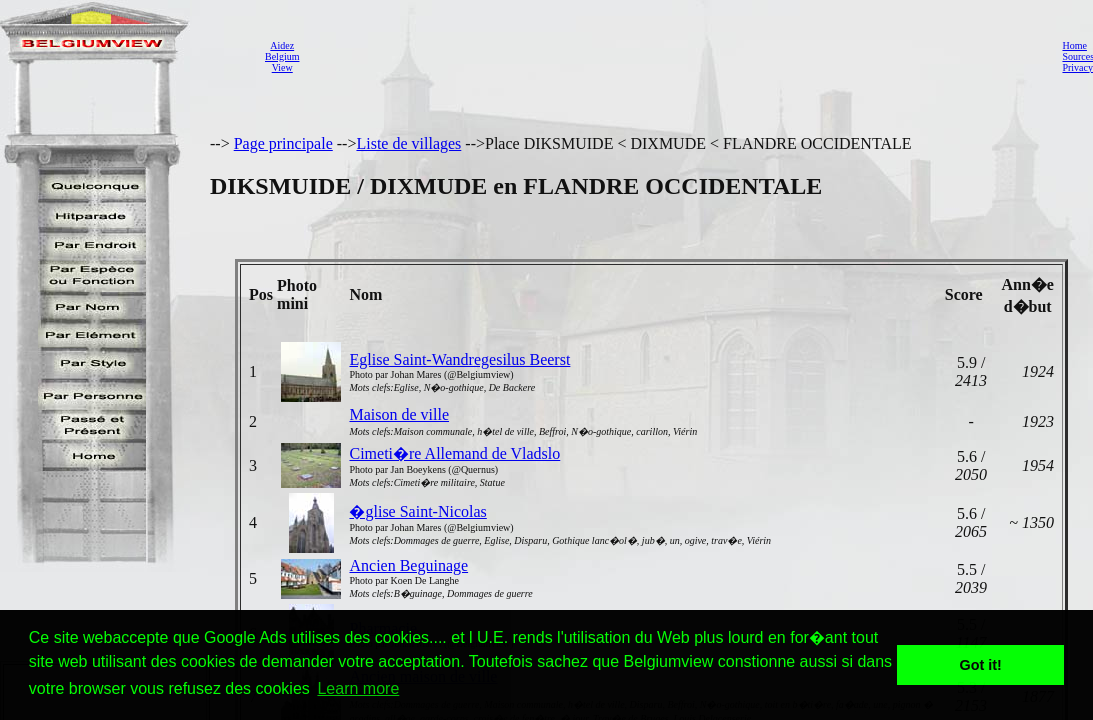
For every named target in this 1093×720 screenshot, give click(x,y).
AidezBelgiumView (282, 56)
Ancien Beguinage (408, 565)
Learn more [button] (358, 688)
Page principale (283, 143)
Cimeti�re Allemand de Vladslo (454, 453)
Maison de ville (399, 414)
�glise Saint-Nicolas (417, 511)
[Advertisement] (675, 56)
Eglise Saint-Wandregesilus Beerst (459, 359)
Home (1074, 45)
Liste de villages (408, 143)
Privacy (1077, 67)
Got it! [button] (981, 665)
